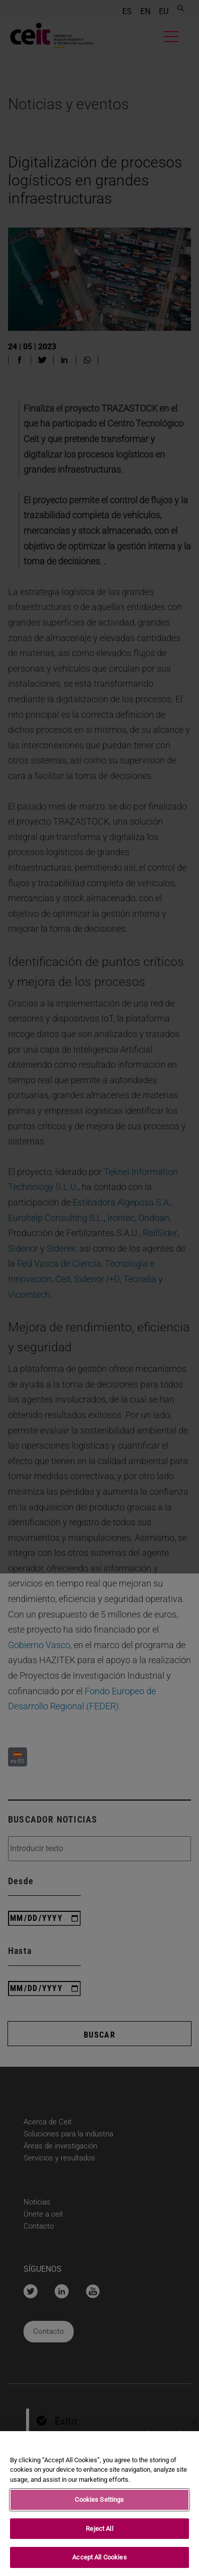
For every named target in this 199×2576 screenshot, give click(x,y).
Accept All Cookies (99, 2557)
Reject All (99, 2529)
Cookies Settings (99, 2500)
